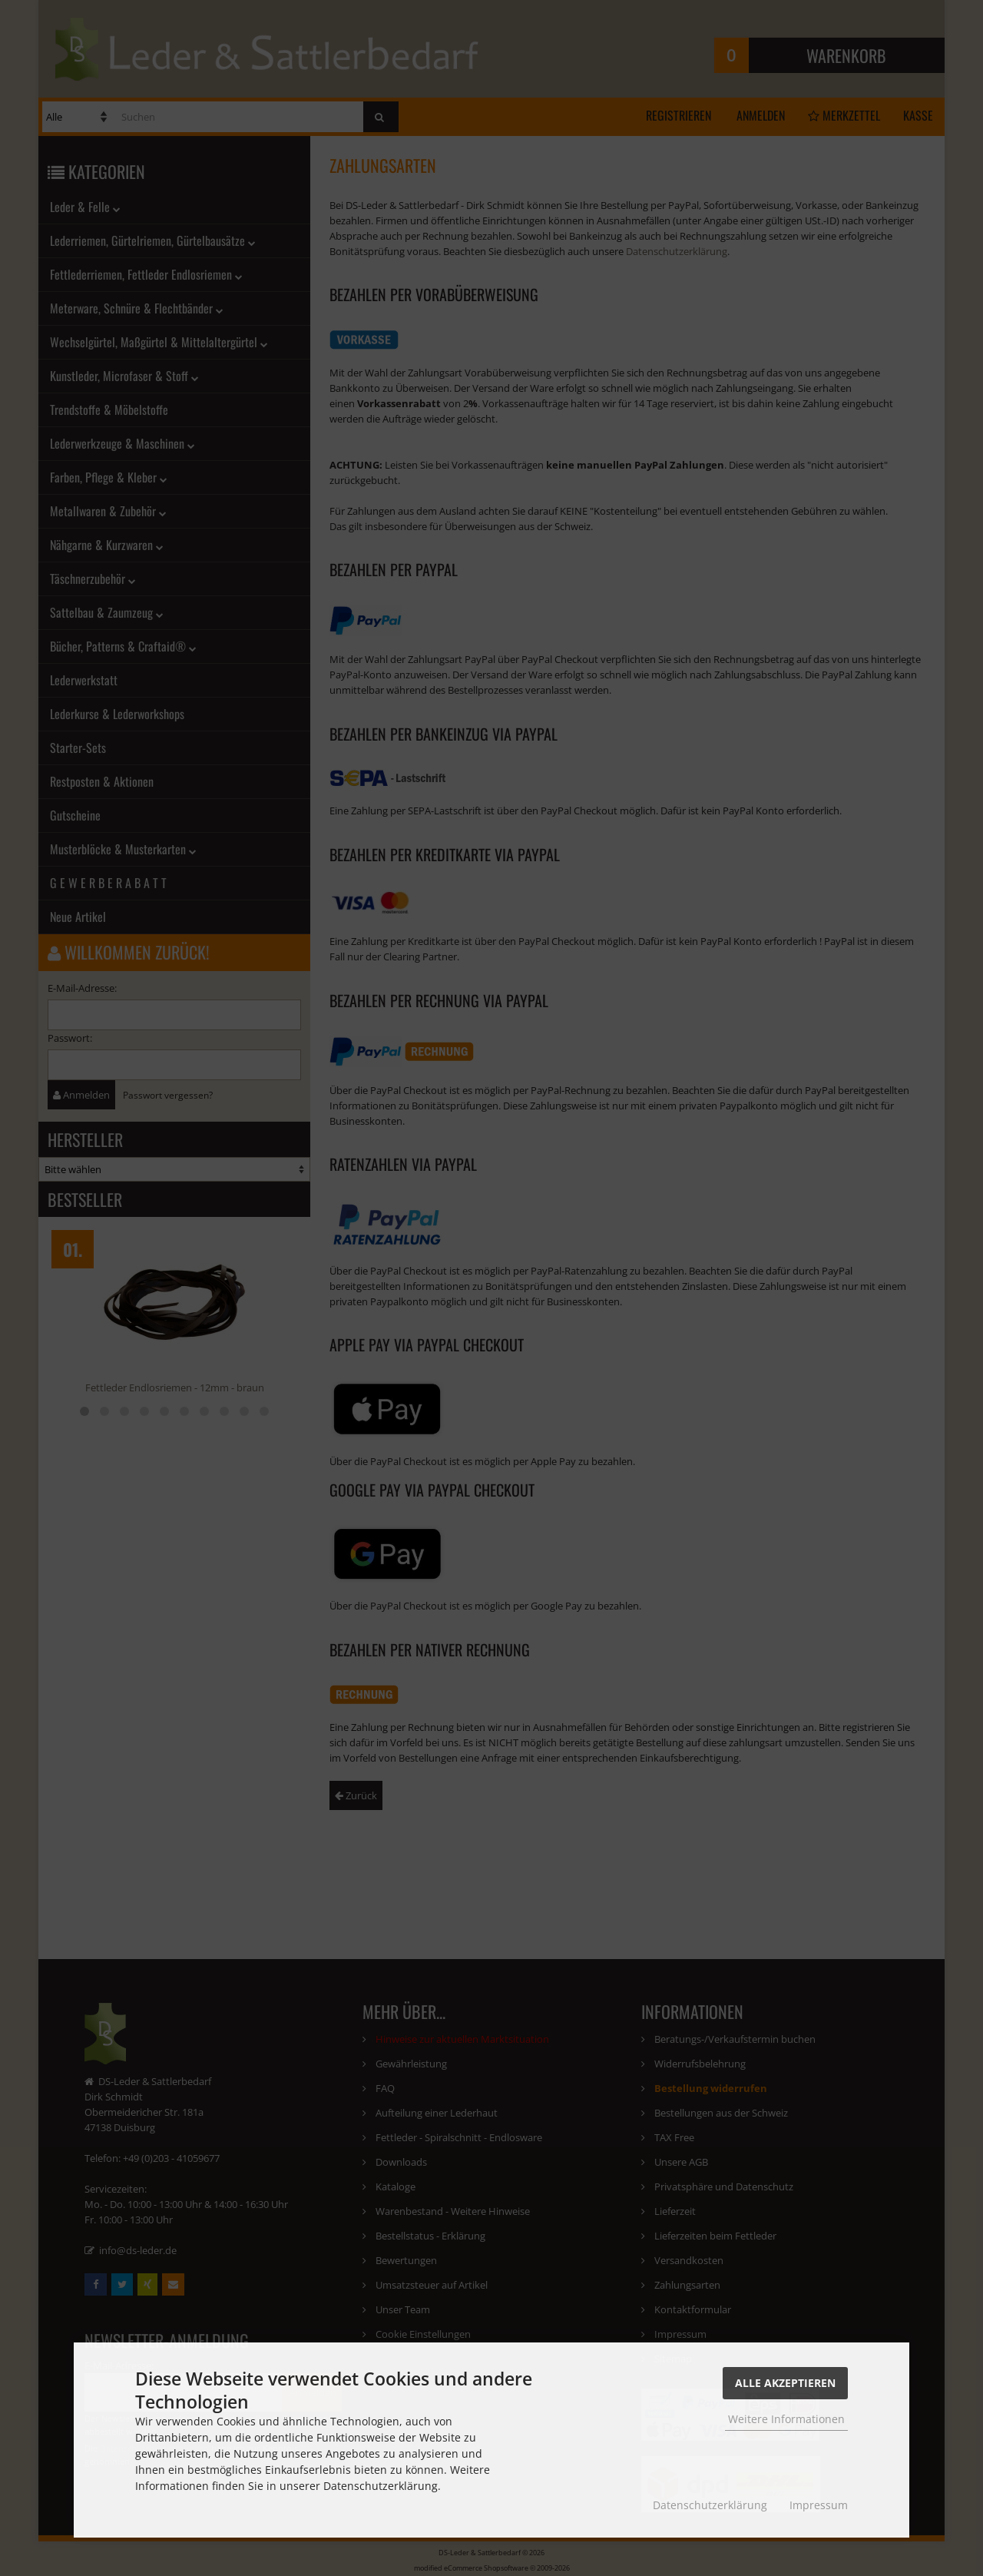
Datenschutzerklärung (710, 2505)
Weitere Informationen (786, 2419)
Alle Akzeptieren (785, 2382)
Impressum (818, 2505)
